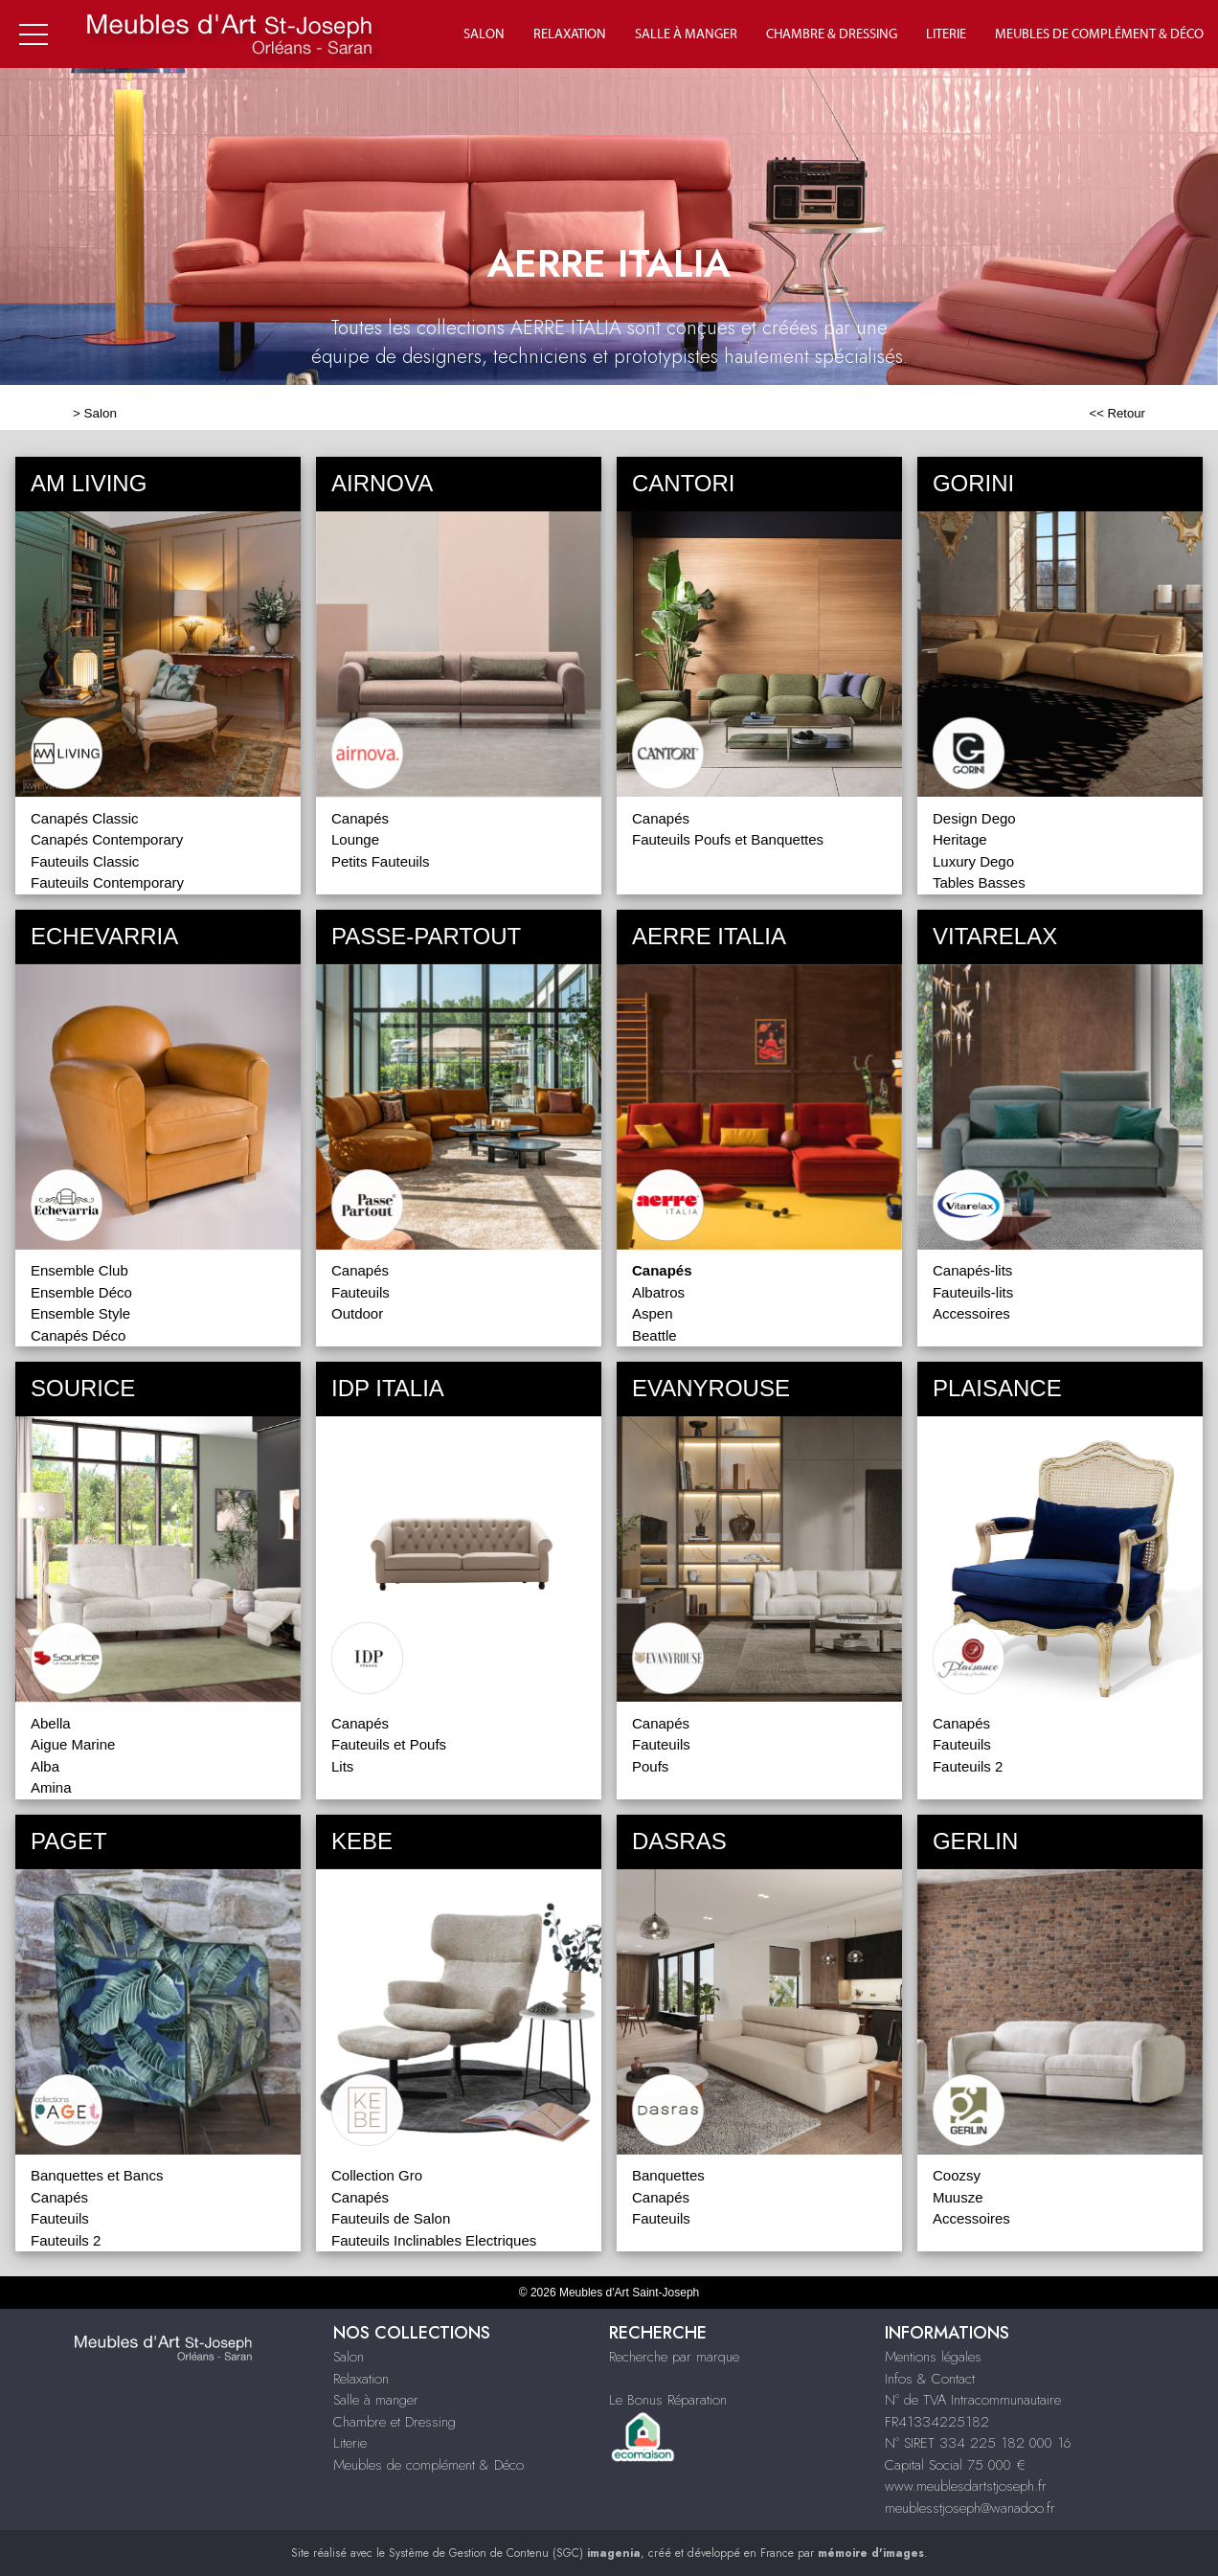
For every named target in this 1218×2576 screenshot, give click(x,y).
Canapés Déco (78, 1335)
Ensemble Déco (81, 1292)
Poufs (650, 1766)
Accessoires (971, 1313)
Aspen (652, 1313)
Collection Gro (376, 2175)
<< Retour (1117, 413)
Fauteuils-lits (973, 1292)
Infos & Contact (930, 2378)
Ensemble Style (80, 1313)
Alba (45, 1766)
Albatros (658, 1292)
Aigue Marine (73, 1744)
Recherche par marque (674, 2356)
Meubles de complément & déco (1099, 34)
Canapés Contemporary (107, 839)
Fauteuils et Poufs (388, 1744)
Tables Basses (979, 882)
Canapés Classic (85, 818)
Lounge (355, 839)
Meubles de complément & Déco (428, 2464)
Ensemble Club (79, 1270)
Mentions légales (933, 2356)
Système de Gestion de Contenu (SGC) (515, 2553)
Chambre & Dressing (831, 34)
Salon (484, 34)
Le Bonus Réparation (668, 2399)
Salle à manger (686, 34)
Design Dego (974, 818)
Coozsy (957, 2175)
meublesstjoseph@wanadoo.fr (970, 2508)
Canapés (360, 818)
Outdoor (357, 1313)
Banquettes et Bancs (97, 2175)
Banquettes (668, 2175)
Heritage (960, 839)
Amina (51, 1787)
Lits (342, 1766)
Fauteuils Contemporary (107, 882)
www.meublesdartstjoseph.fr (966, 2486)
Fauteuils (360, 1292)
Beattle (654, 1335)
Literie (946, 34)
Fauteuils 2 (968, 1766)
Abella (51, 1723)
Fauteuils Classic (85, 861)
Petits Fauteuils (380, 861)
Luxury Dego (973, 861)
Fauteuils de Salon (390, 2218)
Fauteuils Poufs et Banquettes (727, 839)
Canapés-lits (972, 1270)
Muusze (958, 2197)
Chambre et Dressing (394, 2421)
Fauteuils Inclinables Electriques (433, 2240)
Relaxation (569, 34)
